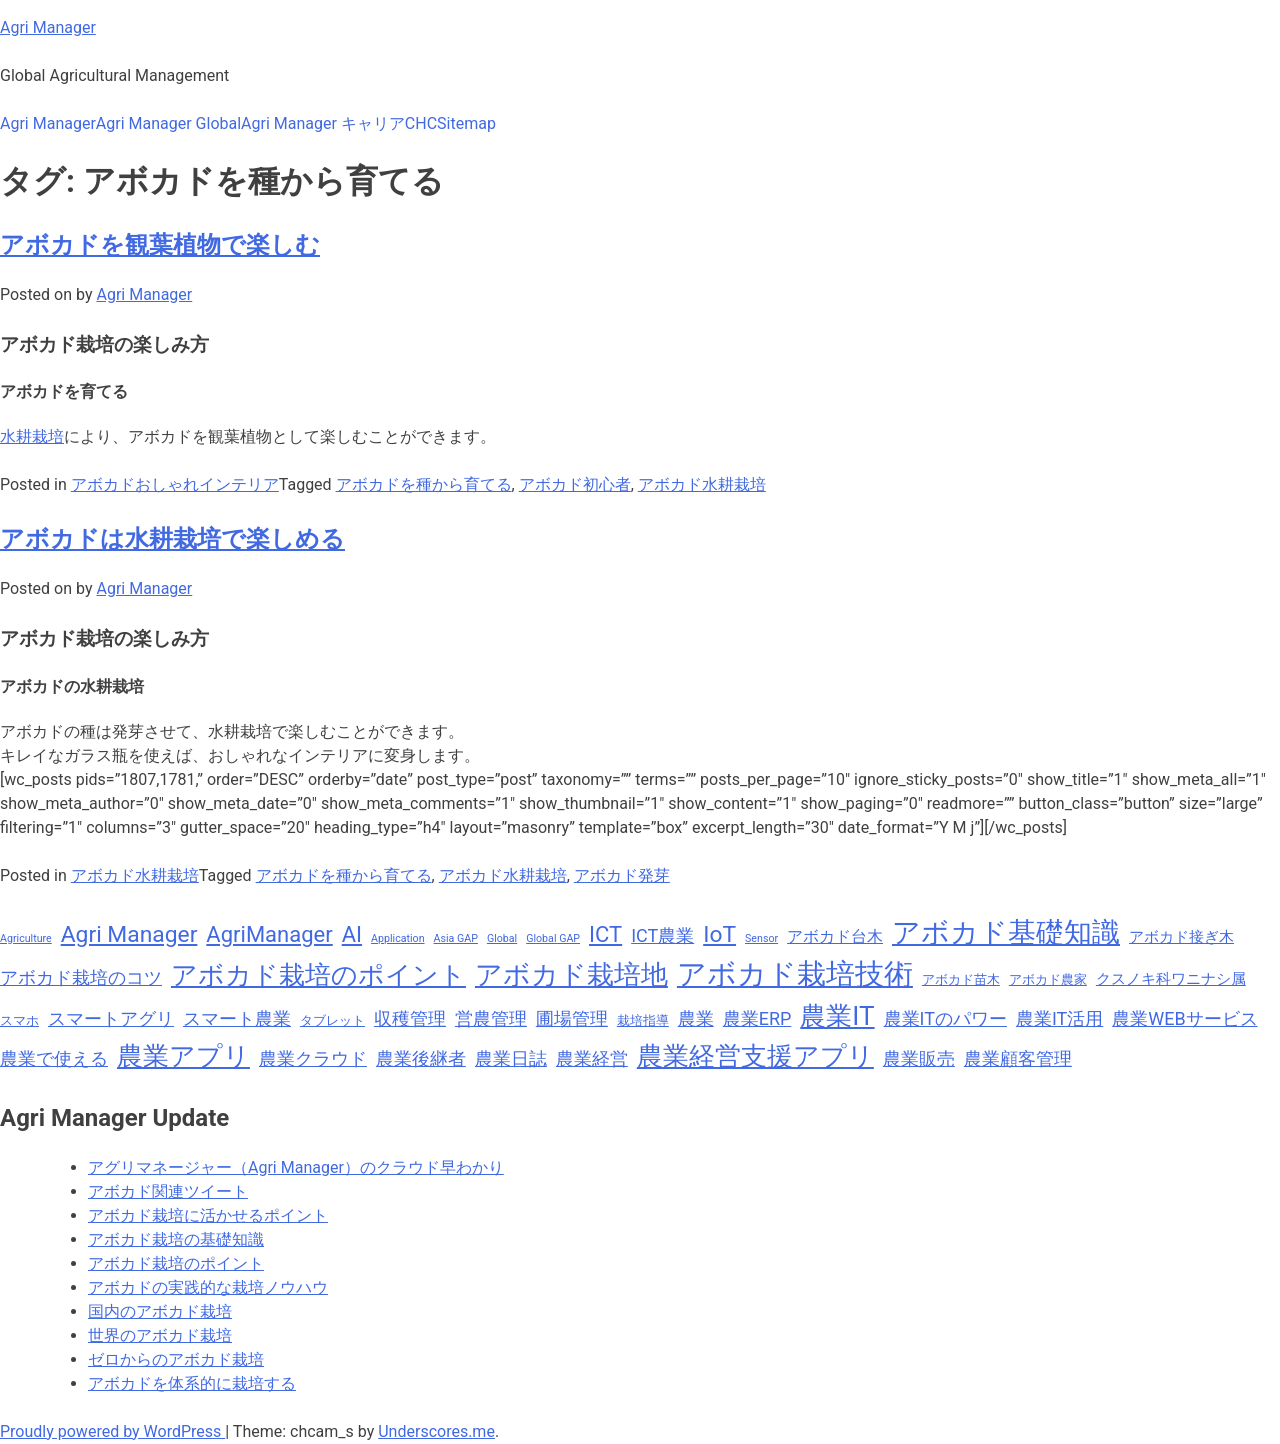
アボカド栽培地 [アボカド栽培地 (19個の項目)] (571, 975)
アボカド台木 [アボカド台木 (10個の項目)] (835, 936)
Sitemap (466, 123)
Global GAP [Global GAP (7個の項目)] (553, 938)
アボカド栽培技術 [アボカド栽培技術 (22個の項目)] (795, 974)
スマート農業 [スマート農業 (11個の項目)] (237, 1018)
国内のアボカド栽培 (160, 1311)
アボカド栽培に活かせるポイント (208, 1215)
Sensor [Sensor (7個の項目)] (761, 938)
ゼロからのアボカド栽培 (176, 1359)
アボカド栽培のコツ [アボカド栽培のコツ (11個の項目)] (81, 977)
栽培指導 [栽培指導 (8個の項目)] (643, 1020)
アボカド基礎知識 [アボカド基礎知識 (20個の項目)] (1006, 932)
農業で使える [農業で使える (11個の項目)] (54, 1058)
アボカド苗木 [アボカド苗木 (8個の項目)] (961, 979)
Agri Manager (48, 27)
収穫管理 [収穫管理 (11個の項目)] (410, 1018)
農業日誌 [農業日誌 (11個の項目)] (511, 1058)
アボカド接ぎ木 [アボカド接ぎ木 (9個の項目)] (1181, 937)
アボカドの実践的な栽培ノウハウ (208, 1287)
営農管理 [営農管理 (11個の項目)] (491, 1018)
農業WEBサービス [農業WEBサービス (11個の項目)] (1184, 1018)
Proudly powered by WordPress (112, 1431)
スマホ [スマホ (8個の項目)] (19, 1020)
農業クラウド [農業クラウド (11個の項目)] (313, 1058)
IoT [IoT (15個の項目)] (719, 934)
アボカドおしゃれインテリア (175, 484)
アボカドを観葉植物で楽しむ (160, 245)
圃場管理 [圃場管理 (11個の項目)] (572, 1018)
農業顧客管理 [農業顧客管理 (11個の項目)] (1018, 1058)
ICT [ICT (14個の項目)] (605, 934)
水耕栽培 (32, 436)
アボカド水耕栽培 (702, 484)
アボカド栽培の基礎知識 (176, 1239)
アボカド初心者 (575, 484)
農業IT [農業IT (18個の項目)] (837, 1016)
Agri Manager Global (168, 123)
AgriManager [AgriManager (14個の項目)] (269, 934)
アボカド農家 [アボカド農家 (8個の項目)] (1048, 979)
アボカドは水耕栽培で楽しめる (172, 539)
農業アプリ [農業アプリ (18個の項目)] (183, 1056)
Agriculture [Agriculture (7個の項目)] (26, 938)
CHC (421, 123)
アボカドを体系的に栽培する (192, 1383)
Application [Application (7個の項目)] (398, 938)
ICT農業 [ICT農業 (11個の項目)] (662, 935)
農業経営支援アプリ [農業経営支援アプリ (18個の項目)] (755, 1056)
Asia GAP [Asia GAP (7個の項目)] (456, 938)
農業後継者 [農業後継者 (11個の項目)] (421, 1058)
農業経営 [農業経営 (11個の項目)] (592, 1058)
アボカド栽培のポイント (176, 1263)
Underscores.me (436, 1431)
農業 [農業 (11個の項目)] (696, 1018)
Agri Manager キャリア (323, 123)
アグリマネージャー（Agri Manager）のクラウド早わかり (296, 1167)
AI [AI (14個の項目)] (352, 934)
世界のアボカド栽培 (160, 1335)
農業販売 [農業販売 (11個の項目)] (919, 1058)
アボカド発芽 (622, 875)
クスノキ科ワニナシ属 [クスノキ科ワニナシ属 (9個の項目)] (1171, 979)
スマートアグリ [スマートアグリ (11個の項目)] (111, 1018)
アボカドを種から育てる (424, 484)
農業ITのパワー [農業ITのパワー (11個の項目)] (945, 1018)
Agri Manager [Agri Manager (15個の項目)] (129, 934)
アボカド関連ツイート (168, 1191)
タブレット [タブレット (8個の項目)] (332, 1020)
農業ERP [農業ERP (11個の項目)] (757, 1018)
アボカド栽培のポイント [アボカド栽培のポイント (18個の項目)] (318, 975)
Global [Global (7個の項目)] (502, 938)
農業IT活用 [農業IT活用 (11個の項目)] (1059, 1018)
